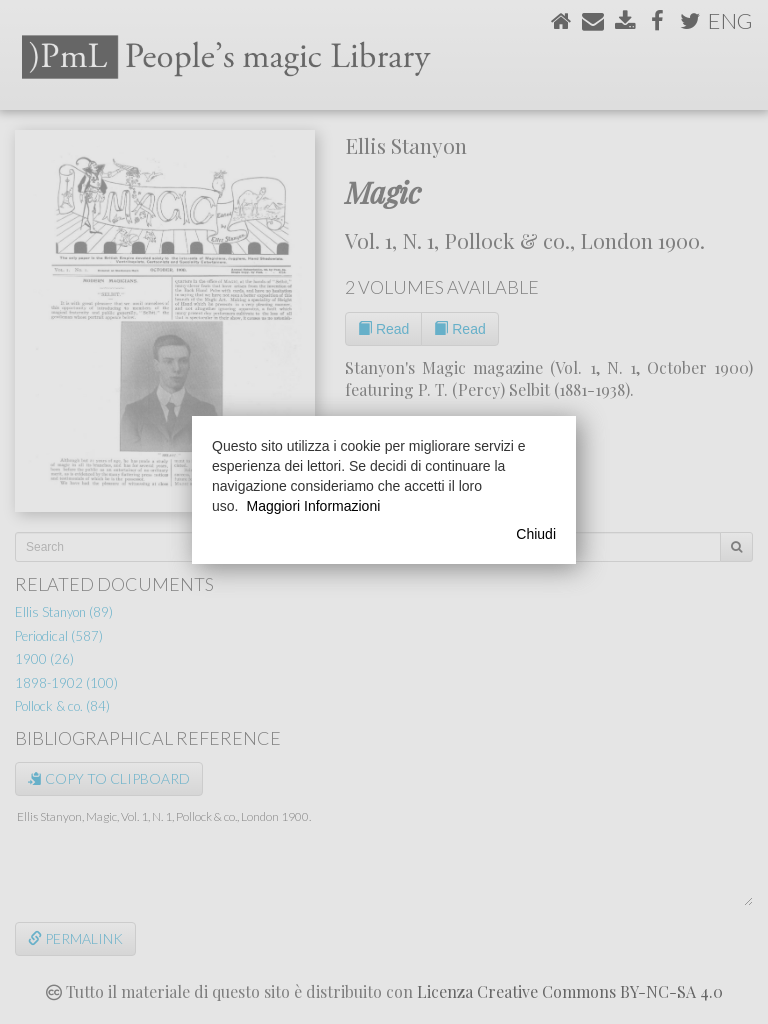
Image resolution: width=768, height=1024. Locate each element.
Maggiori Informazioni (313, 506)
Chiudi (536, 534)
